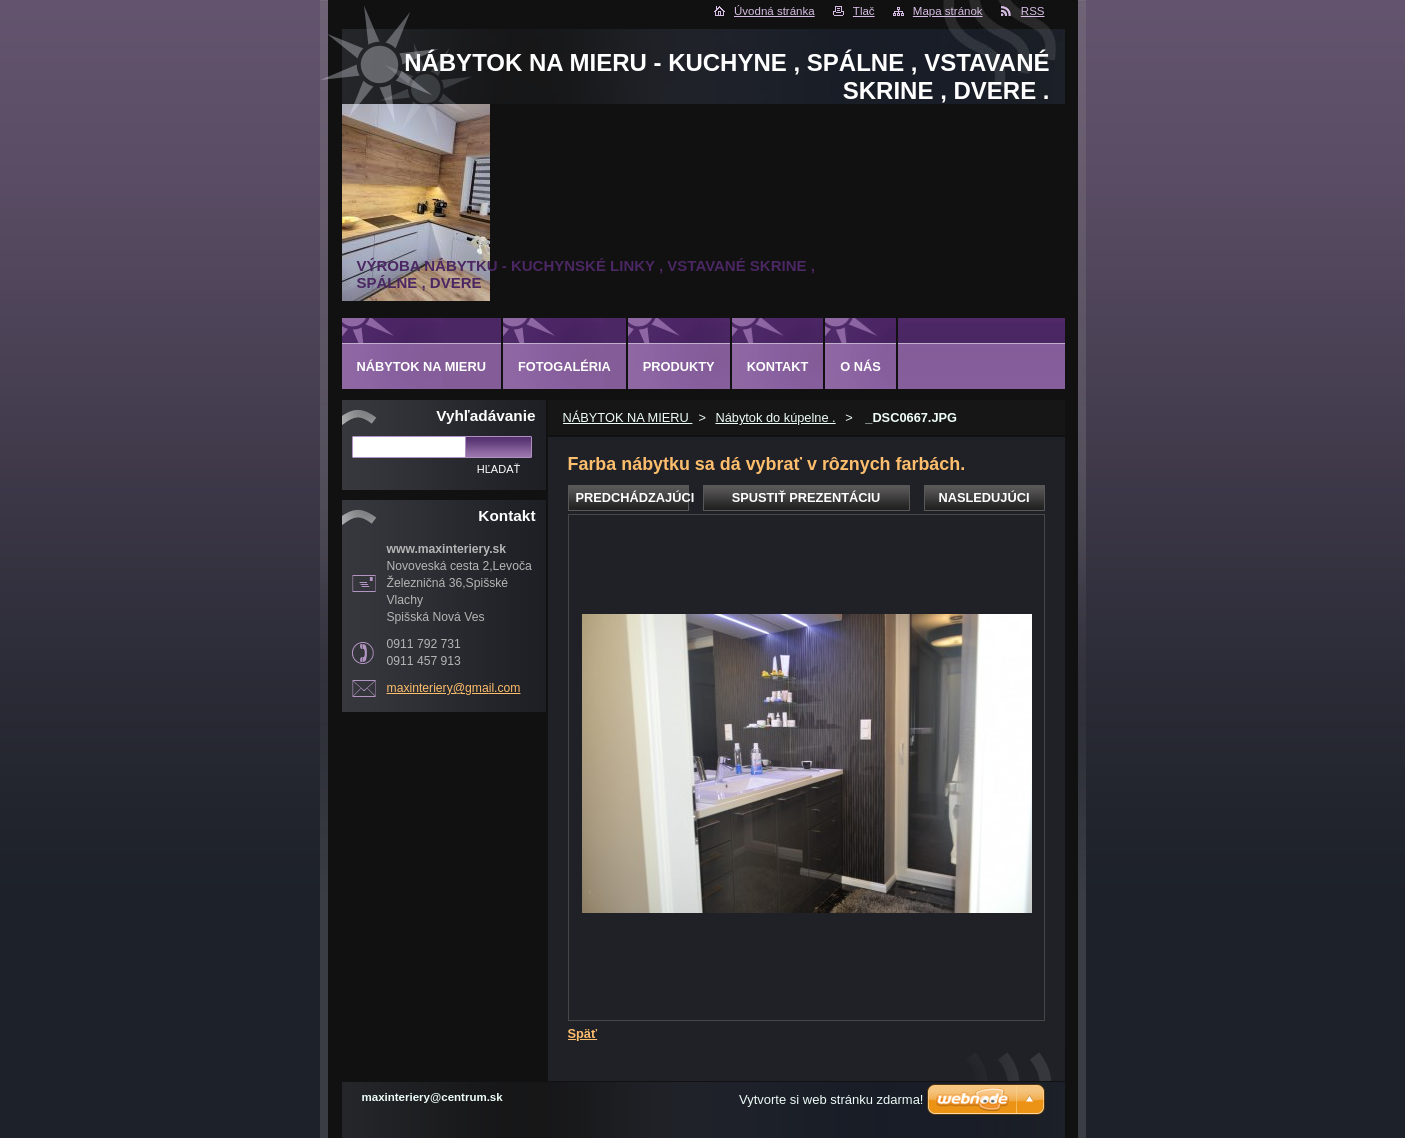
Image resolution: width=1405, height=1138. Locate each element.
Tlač (864, 11)
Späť (583, 1033)
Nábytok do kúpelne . (775, 417)
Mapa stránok (948, 11)
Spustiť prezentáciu (806, 497)
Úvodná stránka (774, 11)
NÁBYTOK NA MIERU (628, 417)
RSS (1033, 11)
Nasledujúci (983, 497)
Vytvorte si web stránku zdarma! (831, 1099)
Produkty (679, 366)
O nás (860, 366)
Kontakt (778, 366)
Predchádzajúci (632, 497)
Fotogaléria (564, 366)
